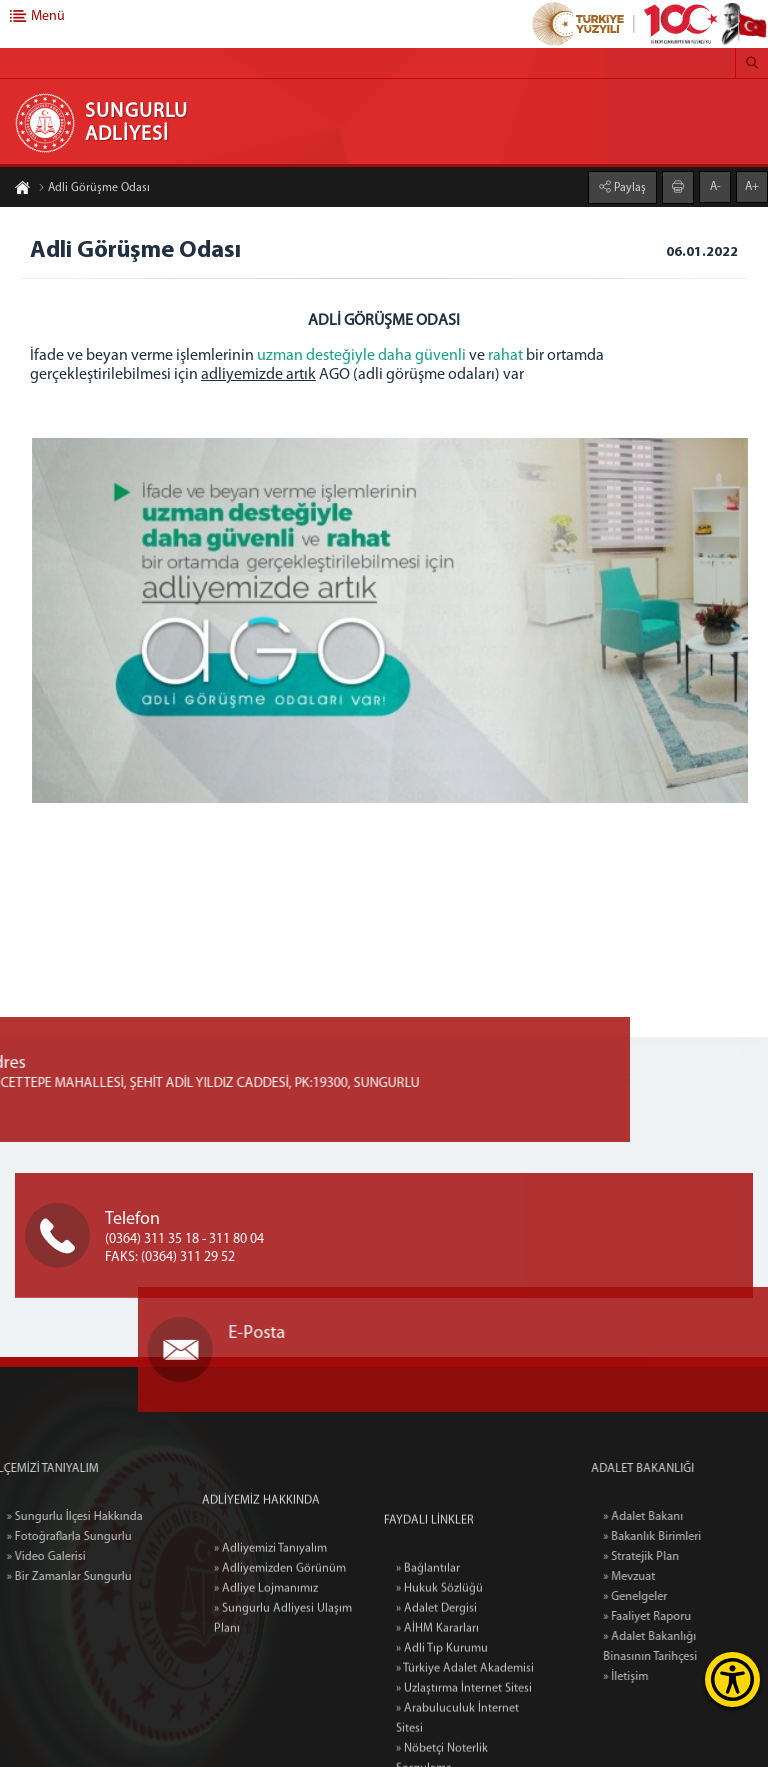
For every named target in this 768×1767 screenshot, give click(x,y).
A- (715, 186)
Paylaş (628, 187)
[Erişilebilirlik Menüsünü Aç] (732, 1679)
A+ (752, 186)
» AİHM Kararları (437, 1728)
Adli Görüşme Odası (94, 189)
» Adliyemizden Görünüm (280, 1629)
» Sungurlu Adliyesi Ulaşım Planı (283, 1679)
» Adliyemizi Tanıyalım (270, 1609)
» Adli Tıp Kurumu (442, 1748)
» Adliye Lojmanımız (266, 1649)
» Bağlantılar (428, 1668)
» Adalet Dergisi (436, 1708)
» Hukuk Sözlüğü (439, 1688)
